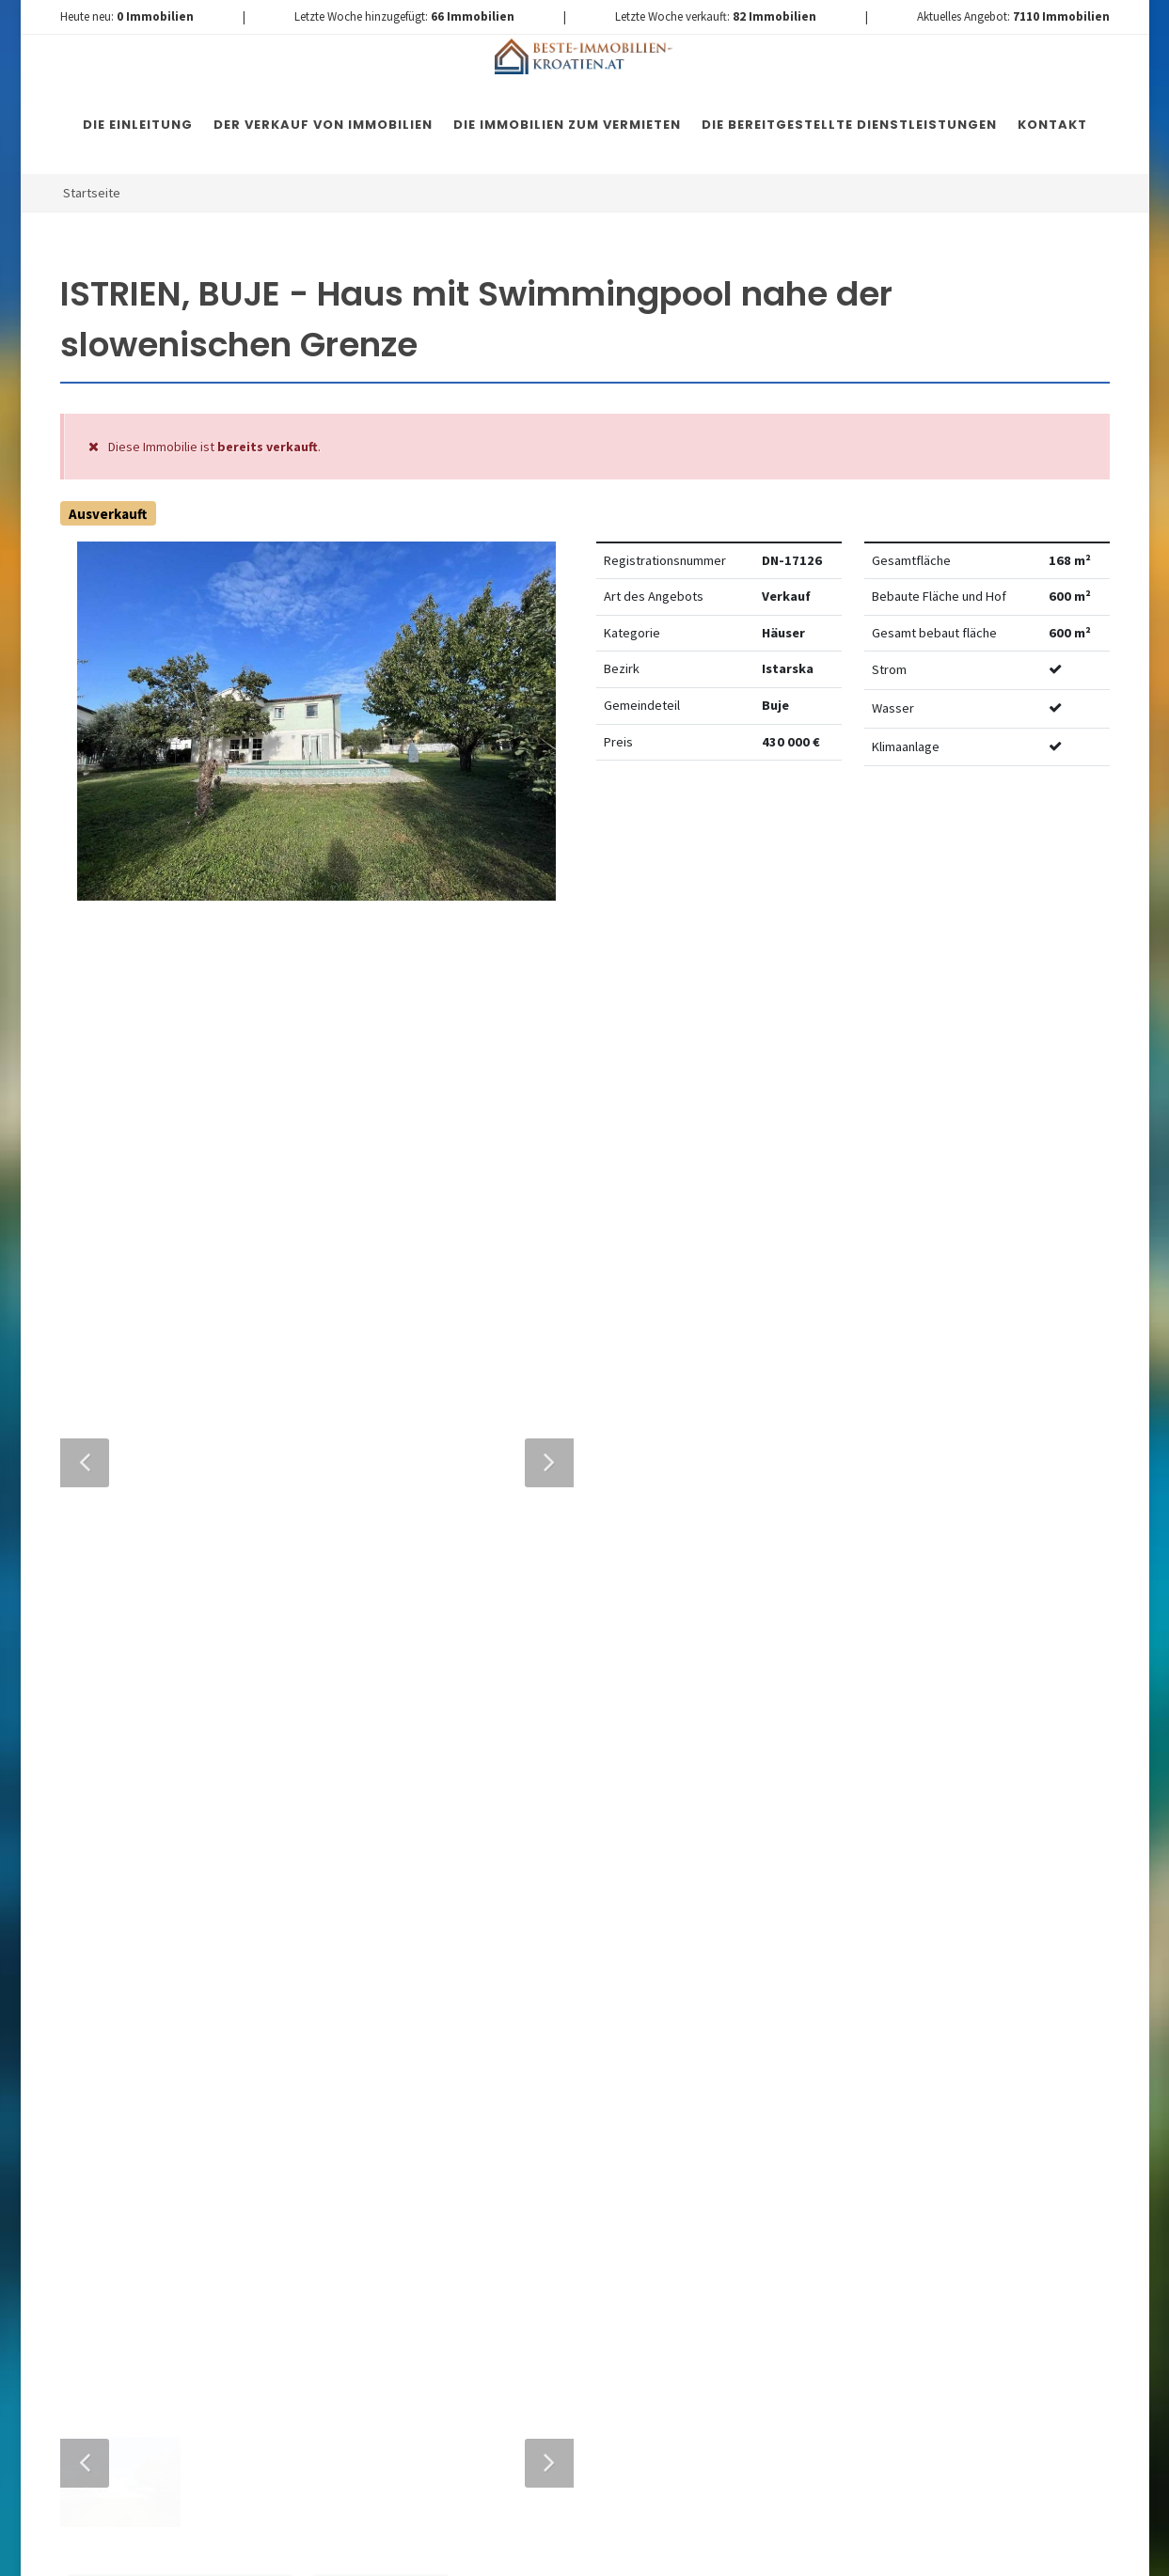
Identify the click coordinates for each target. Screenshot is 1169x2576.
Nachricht (383, 1850)
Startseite (91, 192)
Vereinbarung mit (480, 2064)
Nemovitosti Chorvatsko (544, 2549)
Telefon (371, 1764)
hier (984, 2064)
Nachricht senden (541, 2219)
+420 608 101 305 (194, 1928)
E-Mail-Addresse (623, 1679)
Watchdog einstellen (896, 837)
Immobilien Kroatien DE (396, 2549)
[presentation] (541, 2143)
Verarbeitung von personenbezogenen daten (480, 2064)
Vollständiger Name (422, 1679)
